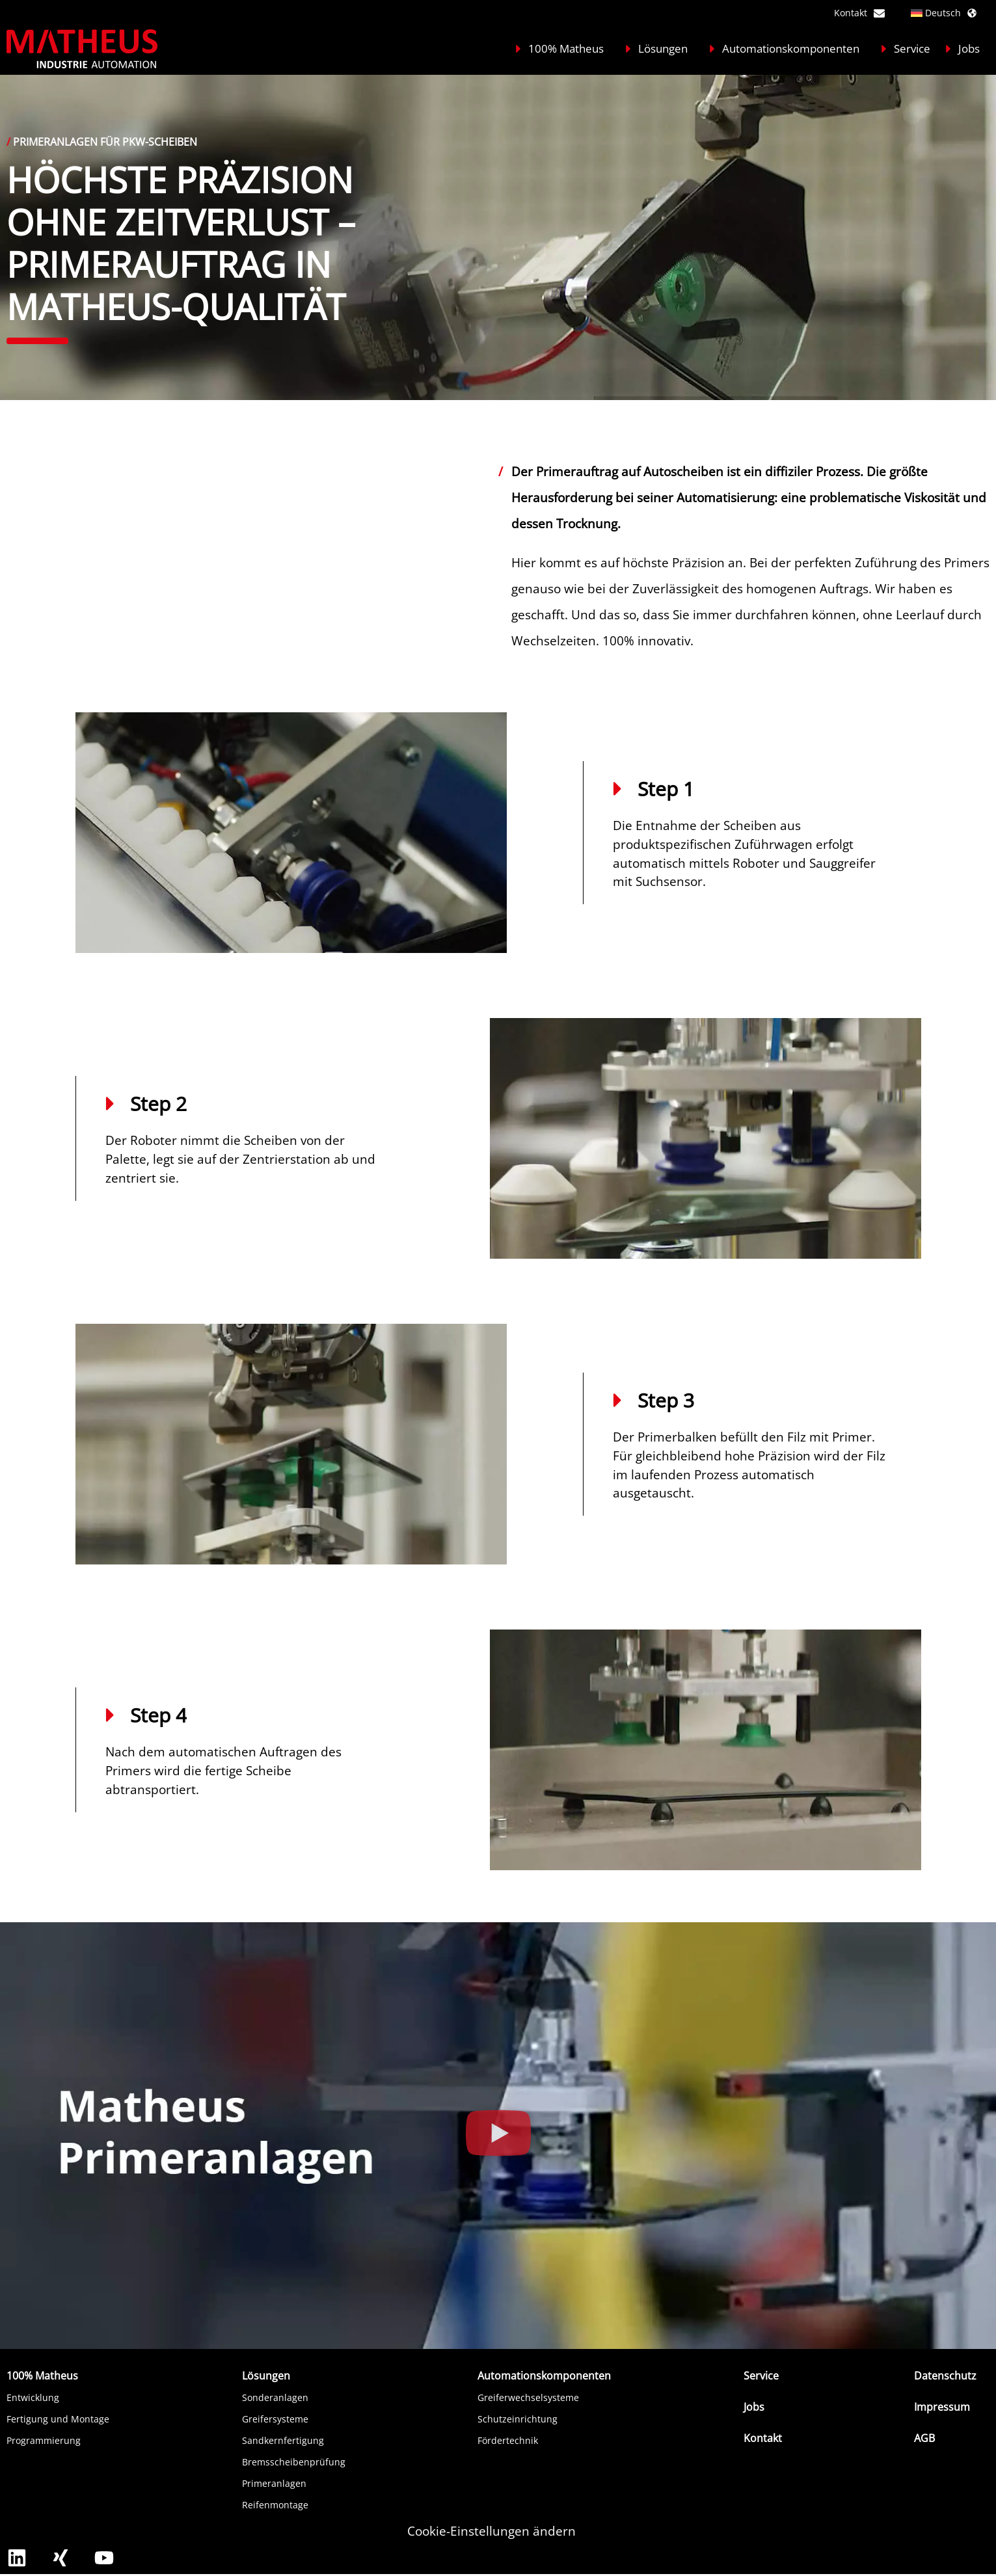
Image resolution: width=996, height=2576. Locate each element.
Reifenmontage (275, 2505)
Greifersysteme (275, 2419)
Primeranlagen (274, 2483)
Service (904, 48)
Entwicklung (33, 2397)
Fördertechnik (508, 2440)
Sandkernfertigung (283, 2440)
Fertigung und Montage (58, 2419)
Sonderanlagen (275, 2397)
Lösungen (658, 48)
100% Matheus (561, 48)
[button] (498, 2135)
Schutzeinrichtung (518, 2419)
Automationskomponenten (786, 48)
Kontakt (859, 13)
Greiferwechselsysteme (528, 2397)
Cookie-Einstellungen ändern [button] (491, 2531)
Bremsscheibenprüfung (293, 2462)
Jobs (961, 48)
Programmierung (44, 2440)
